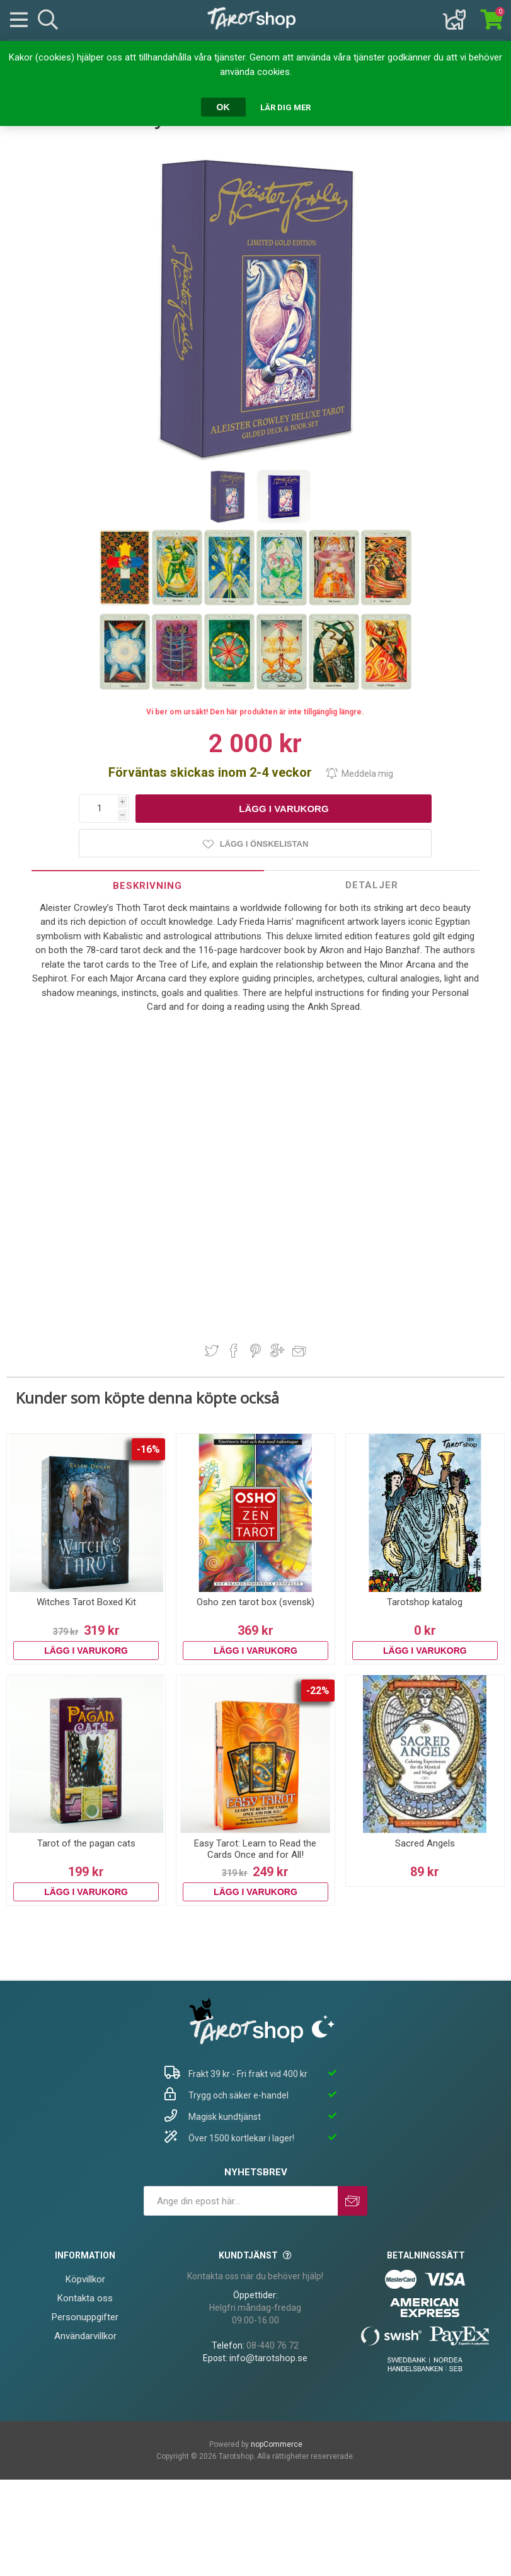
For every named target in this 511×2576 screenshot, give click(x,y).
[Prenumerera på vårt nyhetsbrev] (241, 2201)
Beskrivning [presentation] (147, 885)
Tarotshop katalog (424, 1602)
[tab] (148, 885)
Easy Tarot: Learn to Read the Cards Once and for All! (255, 1849)
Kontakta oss (85, 2298)
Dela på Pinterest (255, 1351)
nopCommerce (276, 2444)
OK (223, 107)
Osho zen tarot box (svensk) (255, 1602)
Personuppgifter (85, 2317)
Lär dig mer (285, 107)
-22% (318, 1691)
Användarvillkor (85, 2336)
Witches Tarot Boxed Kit (86, 1602)
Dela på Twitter (212, 1351)
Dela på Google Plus (277, 1351)
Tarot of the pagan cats (86, 1843)
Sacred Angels (425, 1843)
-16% (148, 1449)
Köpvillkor (85, 2279)
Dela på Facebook (234, 1351)
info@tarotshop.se (268, 2358)
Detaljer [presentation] (371, 885)
